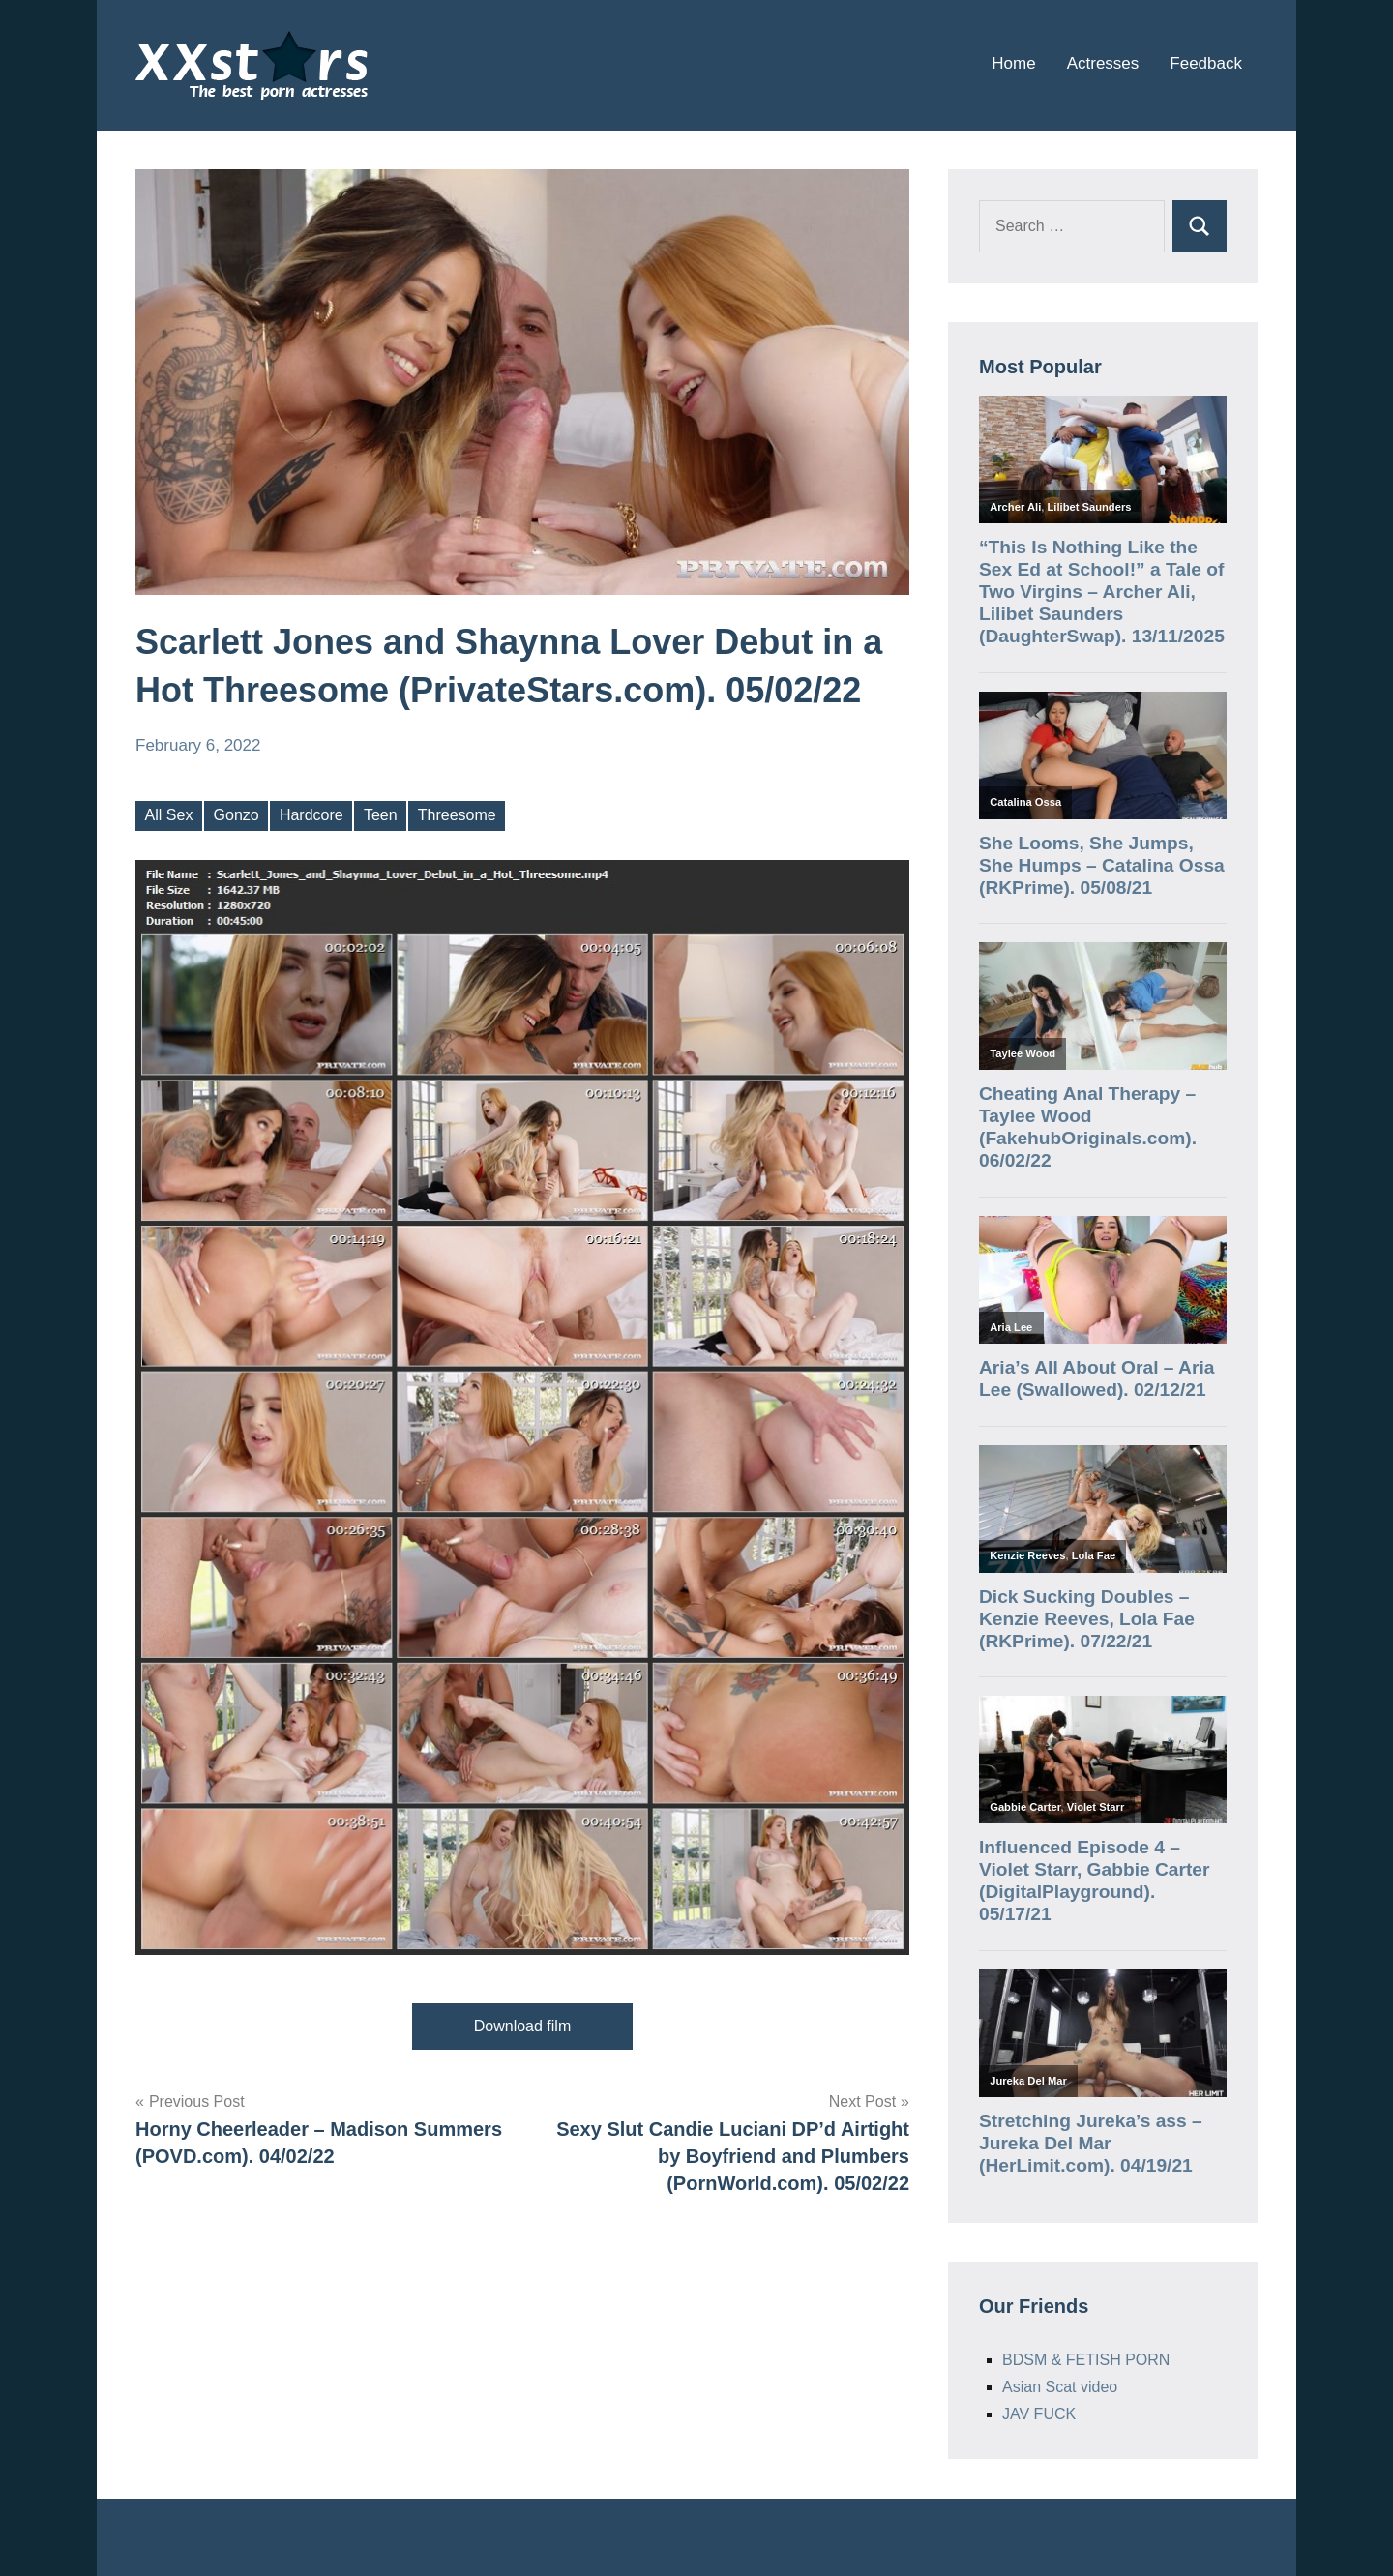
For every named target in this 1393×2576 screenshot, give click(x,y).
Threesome (457, 815)
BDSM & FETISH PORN (1086, 2360)
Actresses (1103, 63)
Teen (381, 815)
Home (1013, 63)
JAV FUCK (1039, 2414)
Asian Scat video (1059, 2387)
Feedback (1206, 63)
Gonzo (236, 815)
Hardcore (311, 815)
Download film (522, 2026)
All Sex (169, 815)
